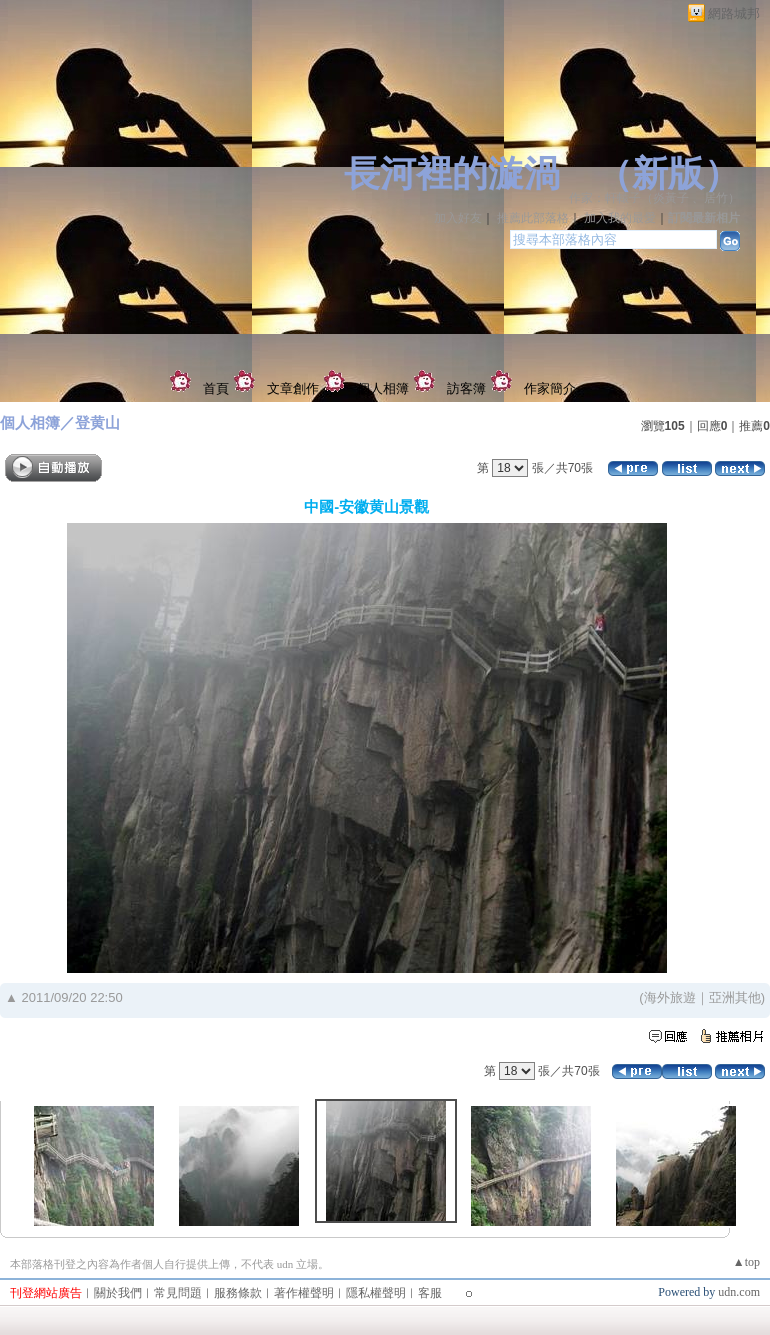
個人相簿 (383, 388)
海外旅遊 (670, 997)
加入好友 (458, 218)
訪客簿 (466, 388)
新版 (668, 174)
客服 (430, 1293)
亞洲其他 (735, 997)
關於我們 (118, 1293)
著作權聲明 (304, 1293)
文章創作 (293, 388)
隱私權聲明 (376, 1293)
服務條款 (238, 1293)
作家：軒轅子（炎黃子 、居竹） (654, 198)
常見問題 (178, 1293)
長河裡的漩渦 (452, 174)
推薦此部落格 (533, 218)
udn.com (739, 1292)
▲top (746, 1262)
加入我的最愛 (620, 218)
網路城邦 (734, 13)
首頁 (216, 388)
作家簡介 (550, 388)
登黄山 (97, 422)
